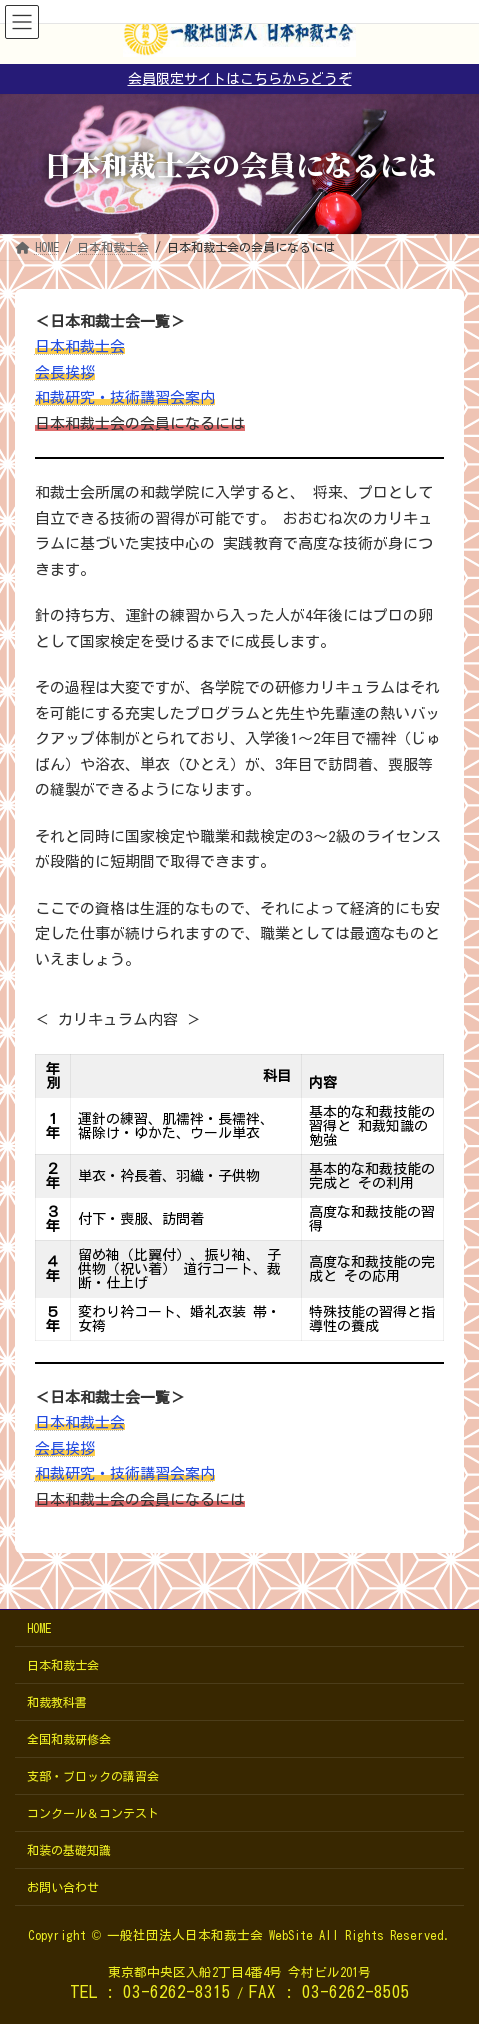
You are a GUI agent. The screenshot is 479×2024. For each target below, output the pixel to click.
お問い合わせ (63, 1887)
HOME (39, 1628)
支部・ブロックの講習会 (93, 1776)
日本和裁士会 (63, 1665)
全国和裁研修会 (69, 1739)
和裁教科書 (57, 1702)
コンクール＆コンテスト (93, 1813)
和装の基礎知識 (69, 1850)
